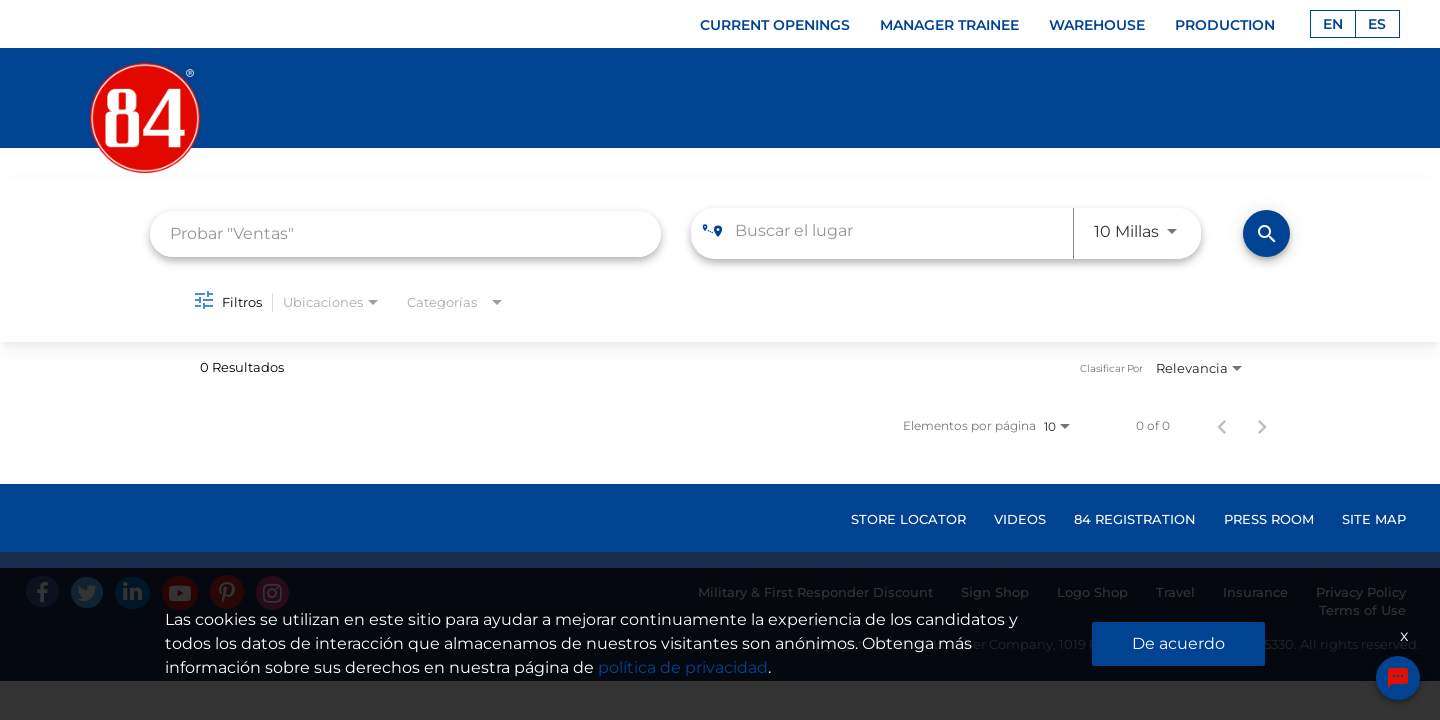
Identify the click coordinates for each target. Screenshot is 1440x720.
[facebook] (42, 591)
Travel (1175, 592)
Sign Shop (995, 592)
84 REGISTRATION (1135, 519)
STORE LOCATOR (908, 519)
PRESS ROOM (1269, 519)
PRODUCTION (1225, 25)
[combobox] (405, 233)
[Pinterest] (227, 592)
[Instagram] (272, 593)
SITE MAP (1374, 519)
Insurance (1255, 592)
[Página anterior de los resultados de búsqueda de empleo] (1222, 426)
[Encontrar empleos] (1266, 233)
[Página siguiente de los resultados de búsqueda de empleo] (1262, 426)
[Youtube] (180, 593)
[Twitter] (87, 592)
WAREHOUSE (1097, 25)
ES (1377, 24)
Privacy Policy (1361, 592)
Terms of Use (1362, 610)
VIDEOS (1020, 519)
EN (1333, 24)
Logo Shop (1092, 592)
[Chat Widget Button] (1398, 678)
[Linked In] (132, 593)
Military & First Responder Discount (815, 592)
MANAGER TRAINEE (949, 25)
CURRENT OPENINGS (775, 25)
